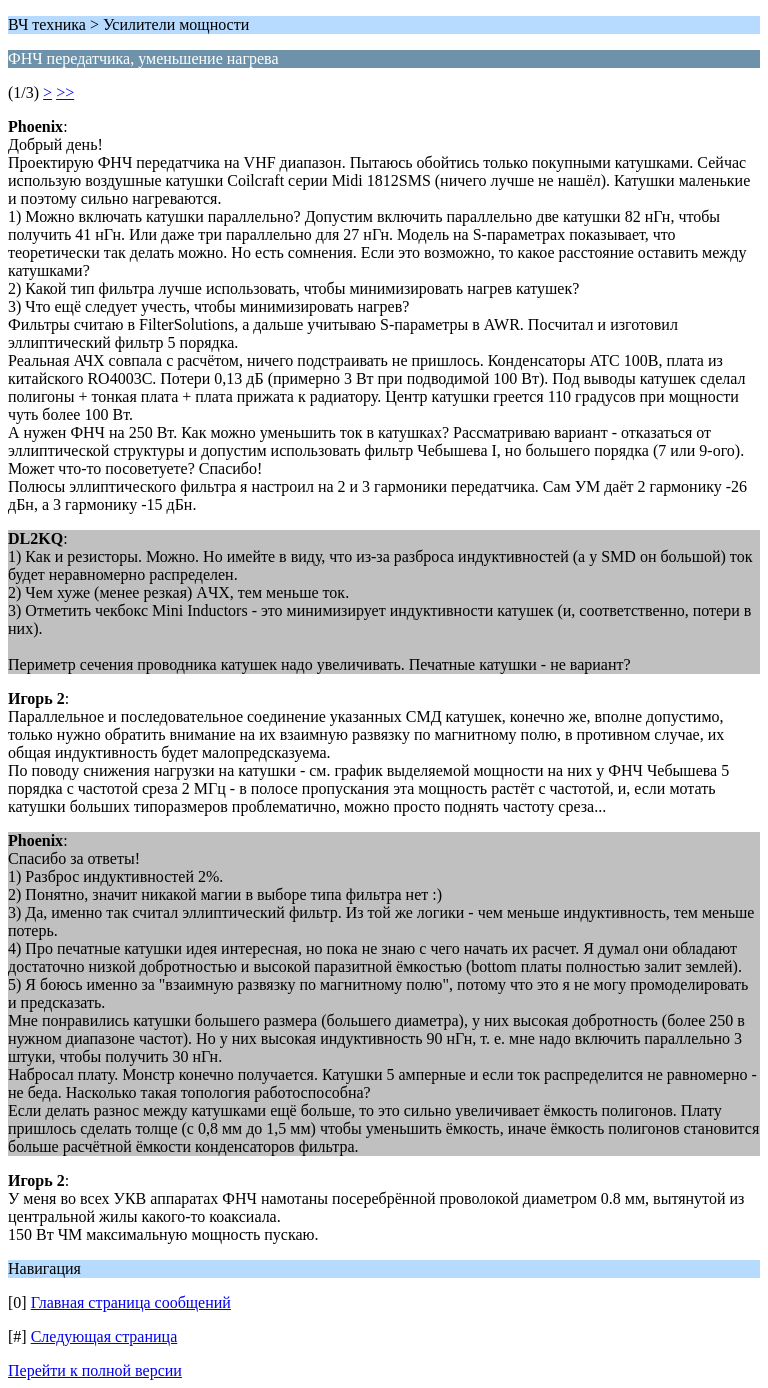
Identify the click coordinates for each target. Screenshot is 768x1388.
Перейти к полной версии (95, 1370)
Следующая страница (104, 1336)
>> (65, 92)
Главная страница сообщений (131, 1302)
